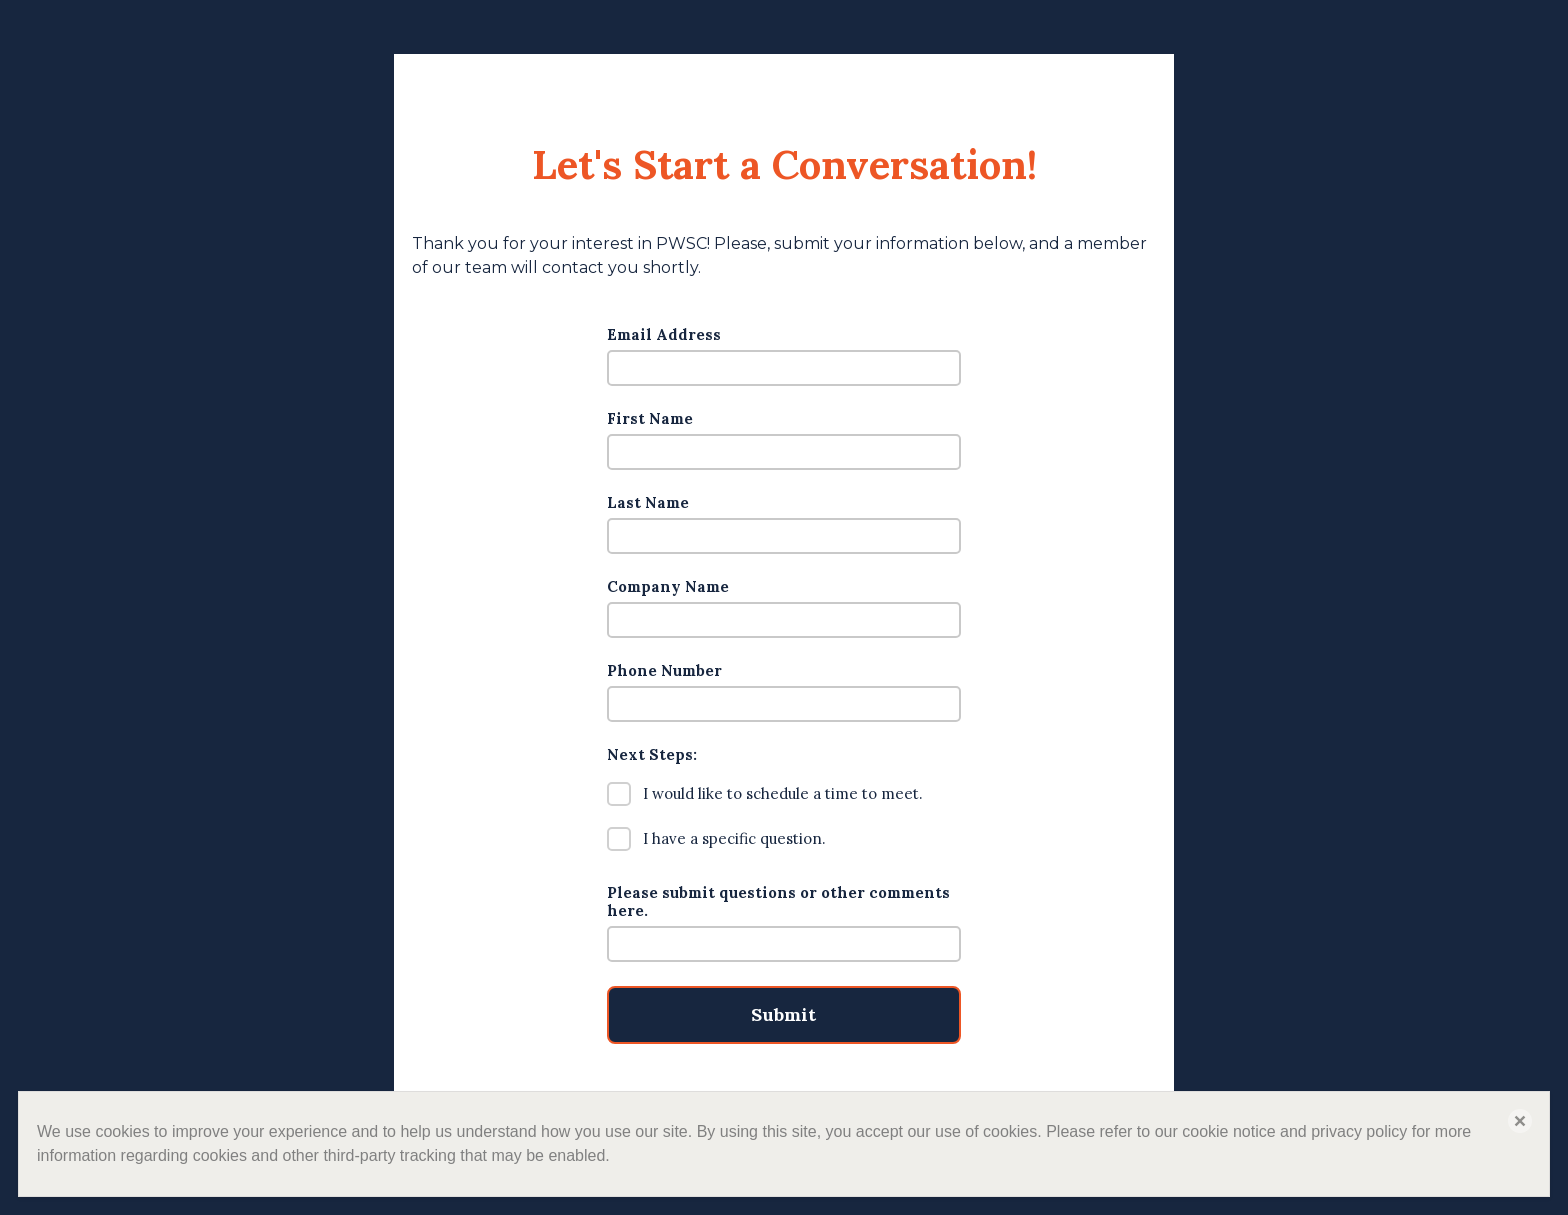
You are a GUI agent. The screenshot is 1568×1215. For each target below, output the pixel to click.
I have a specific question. (716, 839)
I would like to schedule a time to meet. (765, 794)
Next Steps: (652, 755)
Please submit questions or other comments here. (778, 902)
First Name (650, 419)
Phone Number (664, 671)
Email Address (664, 335)
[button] (1520, 1121)
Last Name (648, 503)
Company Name (668, 587)
